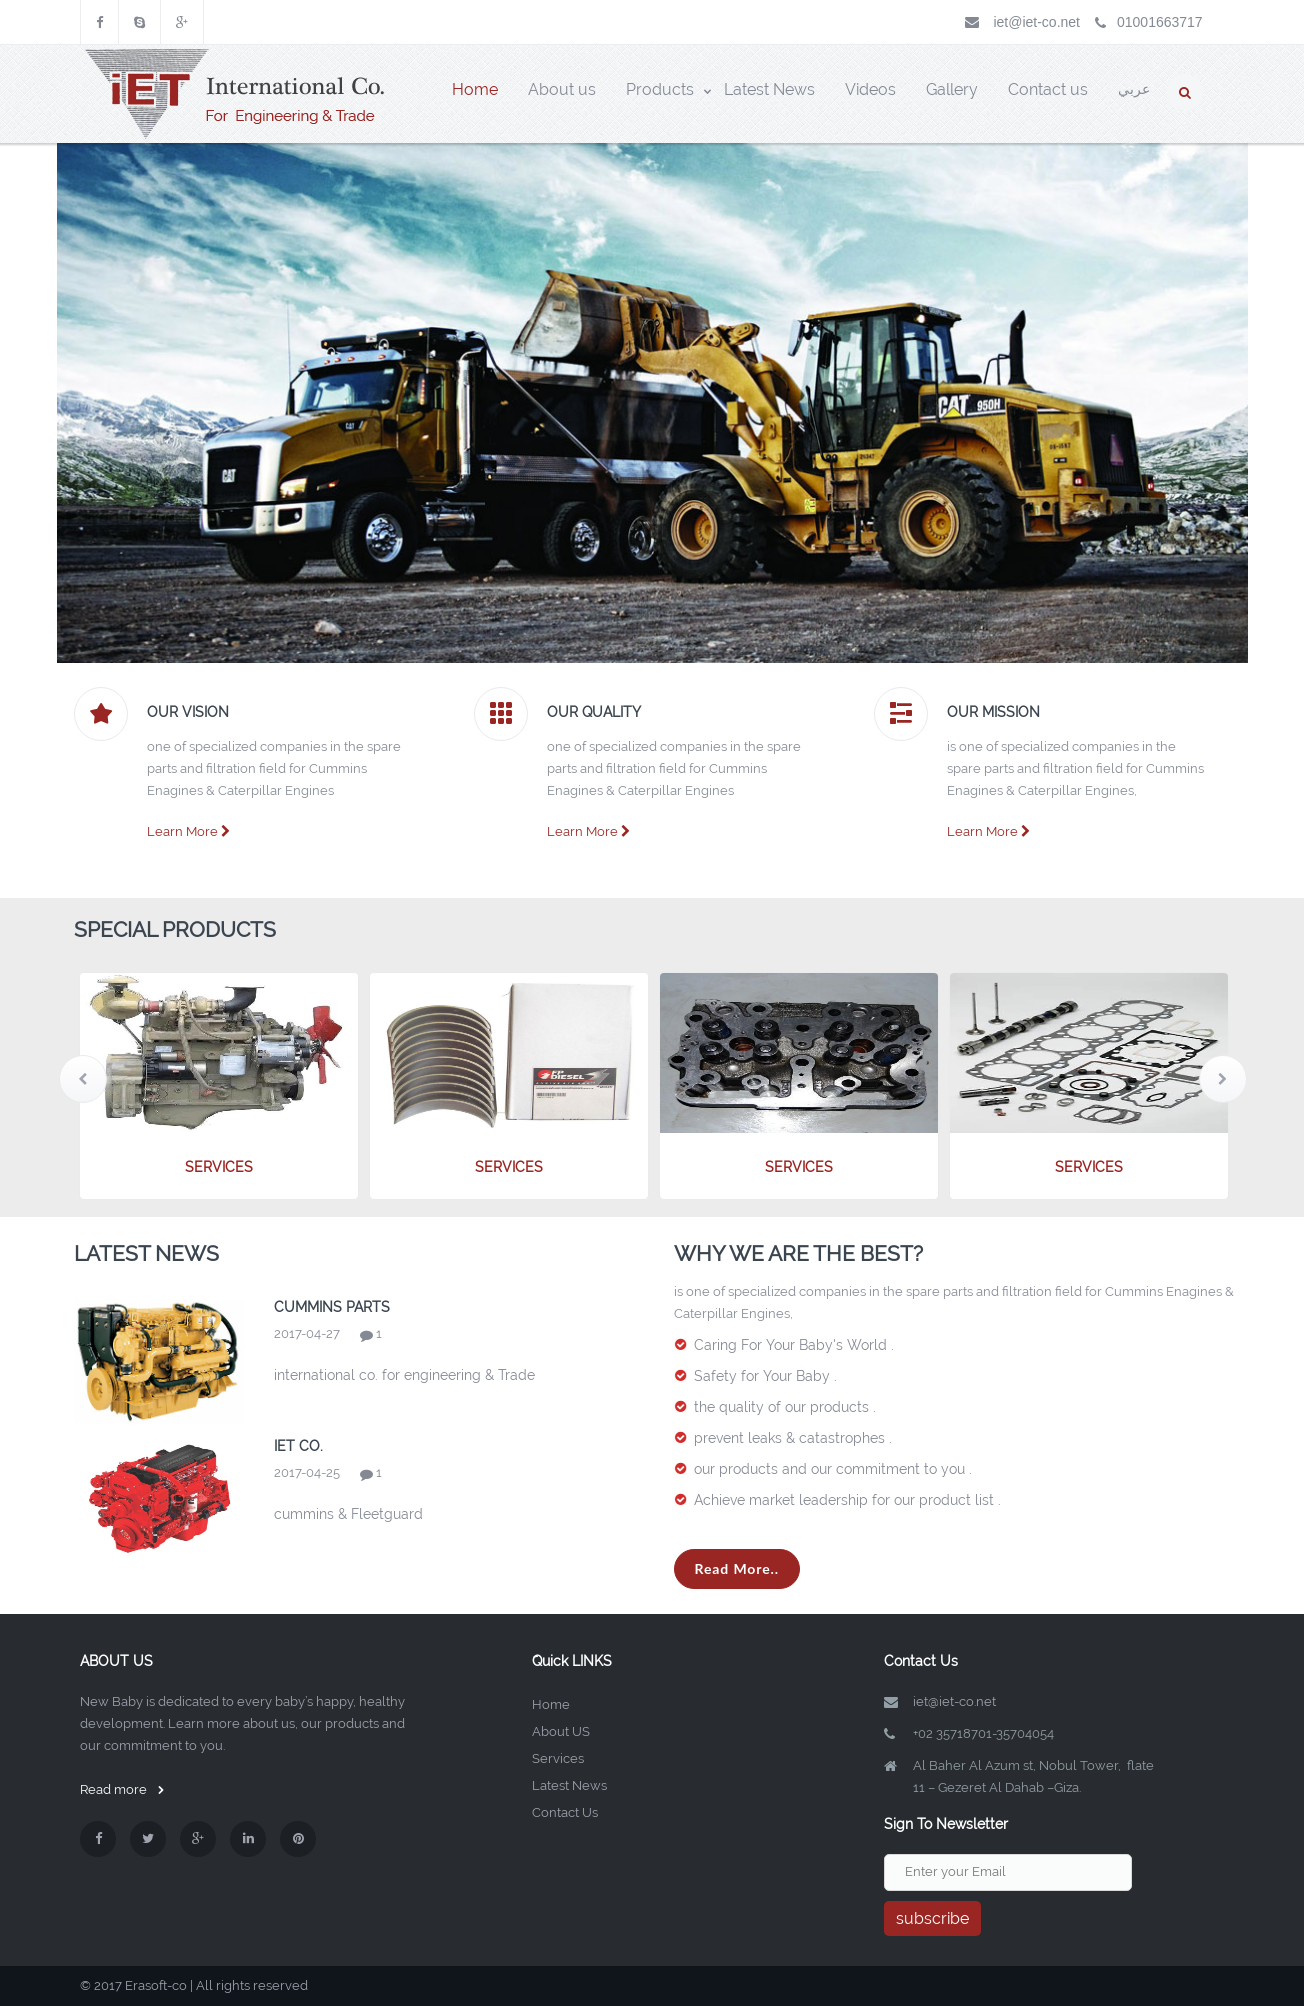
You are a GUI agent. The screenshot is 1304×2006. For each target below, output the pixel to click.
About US (561, 1731)
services (219, 1167)
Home (551, 1704)
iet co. (298, 1446)
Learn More (188, 831)
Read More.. (737, 1568)
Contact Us (565, 1812)
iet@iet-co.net (1036, 22)
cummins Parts (332, 1307)
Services (558, 1758)
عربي (1134, 89)
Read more (122, 1789)
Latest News (569, 1785)
